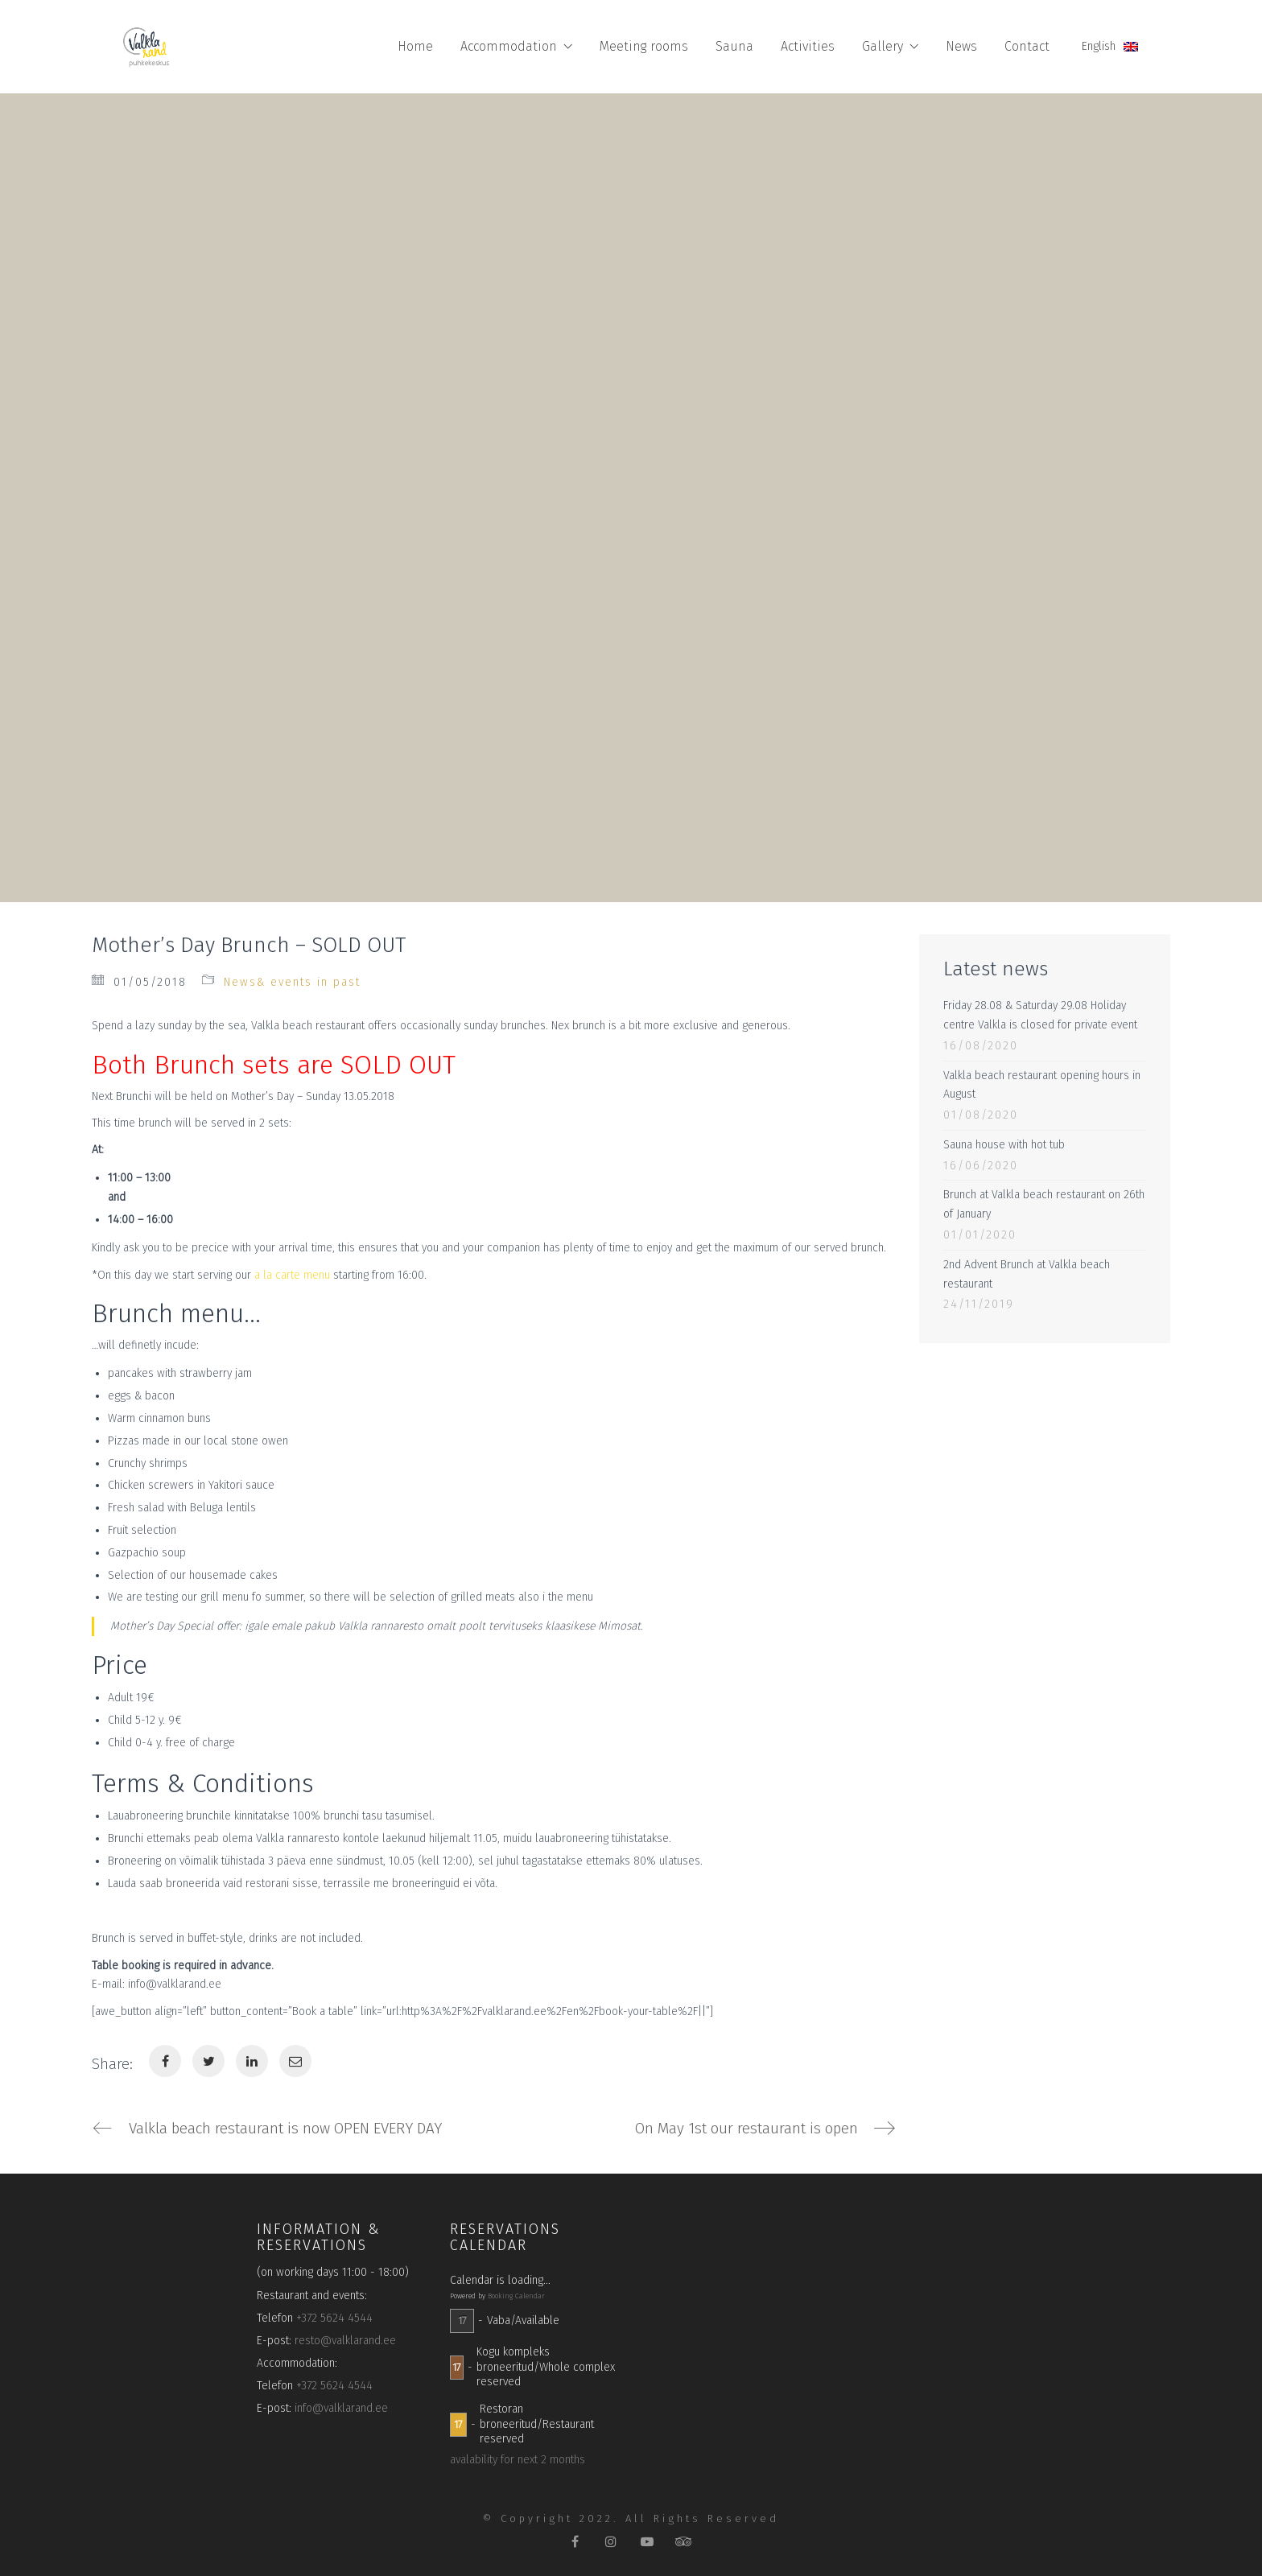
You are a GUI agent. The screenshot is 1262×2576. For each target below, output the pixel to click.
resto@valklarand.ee (345, 2340)
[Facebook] (165, 2061)
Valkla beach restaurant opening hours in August (1041, 1085)
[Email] (295, 2061)
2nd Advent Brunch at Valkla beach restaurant (1026, 1274)
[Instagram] (611, 2542)
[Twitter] (208, 2061)
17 (462, 2320)
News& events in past (292, 982)
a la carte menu (292, 1275)
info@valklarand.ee (341, 2409)
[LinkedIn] (252, 2061)
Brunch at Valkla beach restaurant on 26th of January (1043, 1204)
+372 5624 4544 (334, 2318)
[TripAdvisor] (684, 2542)
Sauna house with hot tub (1004, 1145)
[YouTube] (647, 2542)
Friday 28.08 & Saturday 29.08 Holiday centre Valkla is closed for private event (1040, 1015)
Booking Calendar (516, 2296)
